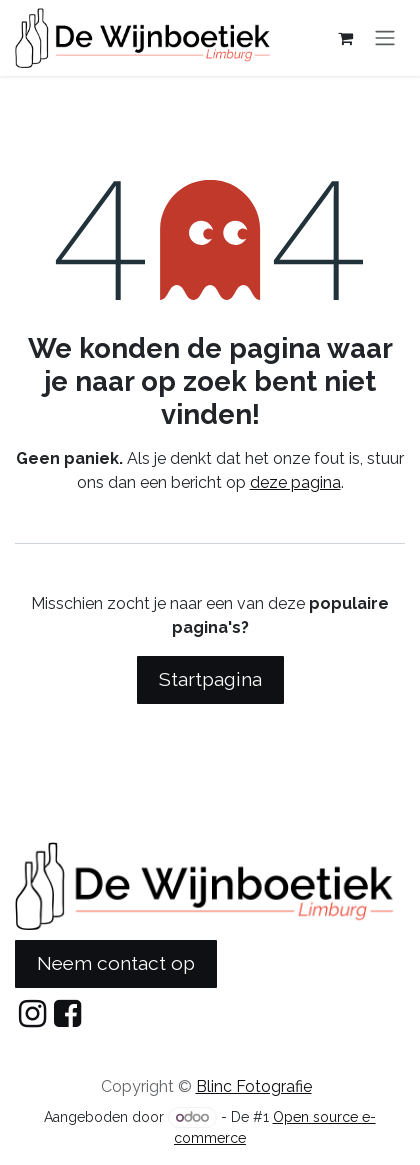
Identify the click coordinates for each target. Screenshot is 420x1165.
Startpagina (210, 679)
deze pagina (295, 482)
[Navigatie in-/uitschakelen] (385, 38)
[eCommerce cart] (345, 38)
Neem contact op (116, 963)
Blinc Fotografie (254, 1086)
